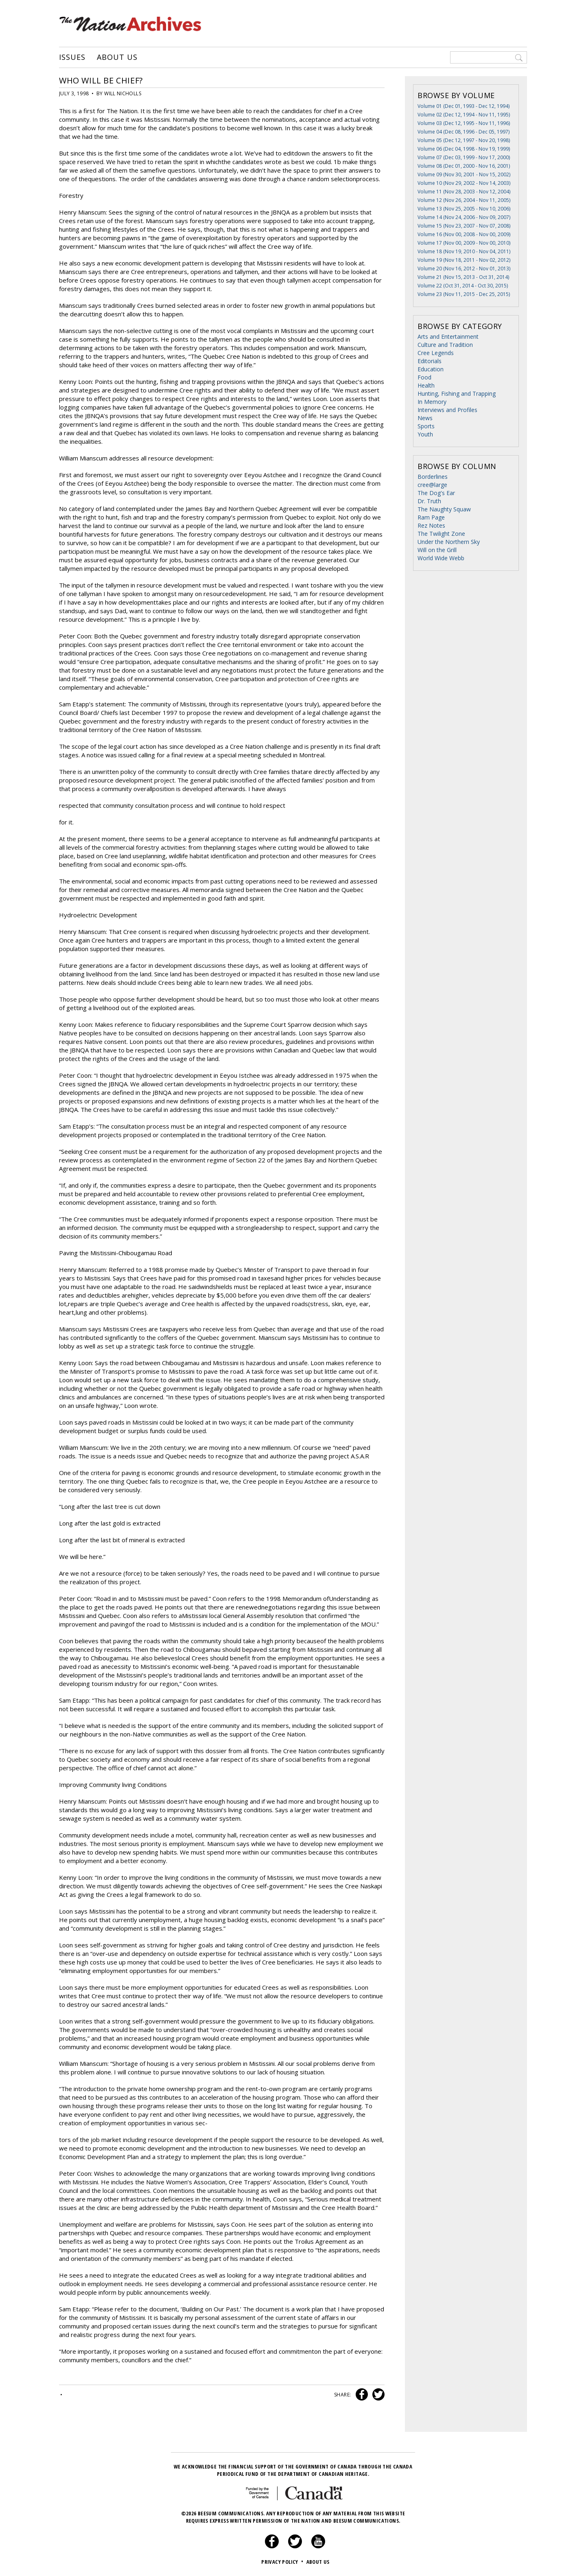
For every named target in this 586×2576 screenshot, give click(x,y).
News (425, 418)
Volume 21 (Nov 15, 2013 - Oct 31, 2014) (463, 277)
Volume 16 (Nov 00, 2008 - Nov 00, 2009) (464, 234)
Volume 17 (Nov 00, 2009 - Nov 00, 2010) (464, 242)
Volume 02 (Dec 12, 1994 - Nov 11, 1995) (464, 114)
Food (424, 377)
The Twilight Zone (441, 533)
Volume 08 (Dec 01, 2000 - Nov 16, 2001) (464, 165)
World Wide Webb (441, 558)
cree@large (432, 485)
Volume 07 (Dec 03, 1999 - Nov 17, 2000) (464, 157)
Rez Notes (431, 525)
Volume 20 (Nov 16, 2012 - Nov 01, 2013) (464, 268)
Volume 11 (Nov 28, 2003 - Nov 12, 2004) (464, 191)
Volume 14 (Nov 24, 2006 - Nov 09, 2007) (464, 217)
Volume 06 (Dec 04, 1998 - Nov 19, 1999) (464, 148)
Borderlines (433, 476)
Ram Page (431, 517)
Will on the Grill (437, 550)
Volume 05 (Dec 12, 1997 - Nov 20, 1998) (464, 140)
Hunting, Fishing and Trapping (457, 393)
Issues (72, 57)
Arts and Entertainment (448, 336)
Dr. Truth (429, 501)
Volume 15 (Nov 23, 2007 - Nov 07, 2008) (464, 225)
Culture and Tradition (445, 345)
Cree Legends (436, 353)
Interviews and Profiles (447, 410)
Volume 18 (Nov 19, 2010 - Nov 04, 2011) (464, 251)
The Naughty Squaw (444, 509)
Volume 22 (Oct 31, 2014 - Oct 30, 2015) (463, 285)
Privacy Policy (283, 2561)
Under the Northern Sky (449, 542)
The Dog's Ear (436, 493)
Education (431, 369)
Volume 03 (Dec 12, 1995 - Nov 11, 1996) (464, 123)
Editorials (430, 361)
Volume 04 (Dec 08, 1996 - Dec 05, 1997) (463, 131)
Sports (426, 426)
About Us (117, 57)
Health (426, 385)
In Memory (432, 402)
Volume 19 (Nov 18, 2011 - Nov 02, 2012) (464, 260)
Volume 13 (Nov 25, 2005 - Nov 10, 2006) (464, 208)
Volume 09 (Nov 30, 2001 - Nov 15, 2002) (464, 174)
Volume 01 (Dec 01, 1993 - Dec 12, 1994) (463, 106)
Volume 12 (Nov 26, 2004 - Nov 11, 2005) (464, 200)
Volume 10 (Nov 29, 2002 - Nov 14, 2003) (464, 183)
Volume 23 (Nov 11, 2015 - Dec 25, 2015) (464, 294)
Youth (425, 434)
